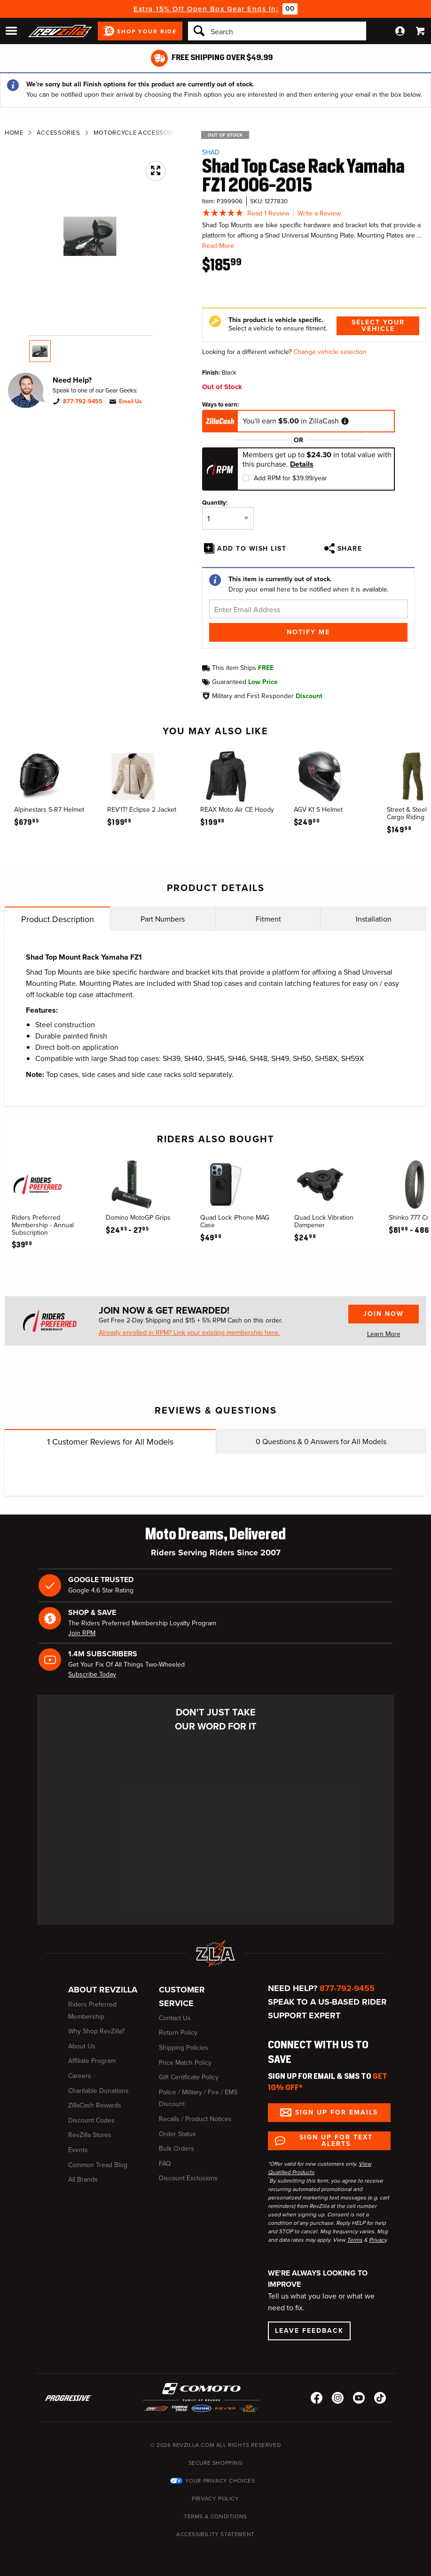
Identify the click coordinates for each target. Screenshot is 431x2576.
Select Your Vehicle (378, 325)
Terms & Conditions (215, 2516)
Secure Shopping (215, 2463)
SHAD (210, 152)
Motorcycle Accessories (138, 132)
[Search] (277, 31)
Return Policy (178, 2033)
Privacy (377, 2240)
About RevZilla (102, 1990)
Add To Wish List (251, 549)
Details (301, 464)
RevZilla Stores (89, 2135)
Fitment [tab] (268, 919)
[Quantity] (228, 518)
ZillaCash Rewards (94, 2105)
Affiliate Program (92, 2061)
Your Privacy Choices (220, 2480)
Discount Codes (91, 2120)
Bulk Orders (176, 2148)
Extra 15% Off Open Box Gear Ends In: (206, 9)
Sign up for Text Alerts (336, 2140)
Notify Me (308, 632)
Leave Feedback (309, 2331)
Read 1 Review (268, 213)
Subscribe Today (92, 1674)
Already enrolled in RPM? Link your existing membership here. (189, 1333)
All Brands (83, 2179)
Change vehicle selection (330, 352)
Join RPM (81, 1633)
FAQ (165, 2163)
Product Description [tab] (57, 919)
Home (14, 132)
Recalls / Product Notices (195, 2119)
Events (78, 2150)
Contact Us (175, 2018)
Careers (79, 2076)
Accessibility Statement (215, 2534)
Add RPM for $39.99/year (290, 478)
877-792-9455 (82, 401)
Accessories (58, 132)
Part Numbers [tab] (163, 919)
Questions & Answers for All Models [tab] (321, 1441)
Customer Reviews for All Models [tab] (110, 1442)
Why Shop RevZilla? (96, 2031)
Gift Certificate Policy (189, 2077)
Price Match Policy (185, 2063)
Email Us (130, 401)
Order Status (177, 2134)
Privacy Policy (215, 2498)
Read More (218, 246)
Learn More (383, 1334)
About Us (81, 2046)
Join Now (383, 1314)
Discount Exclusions (188, 2178)
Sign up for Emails (336, 2112)
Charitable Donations (98, 2091)
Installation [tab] (374, 919)
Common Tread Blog (97, 2165)
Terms (354, 2240)
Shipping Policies (183, 2048)
